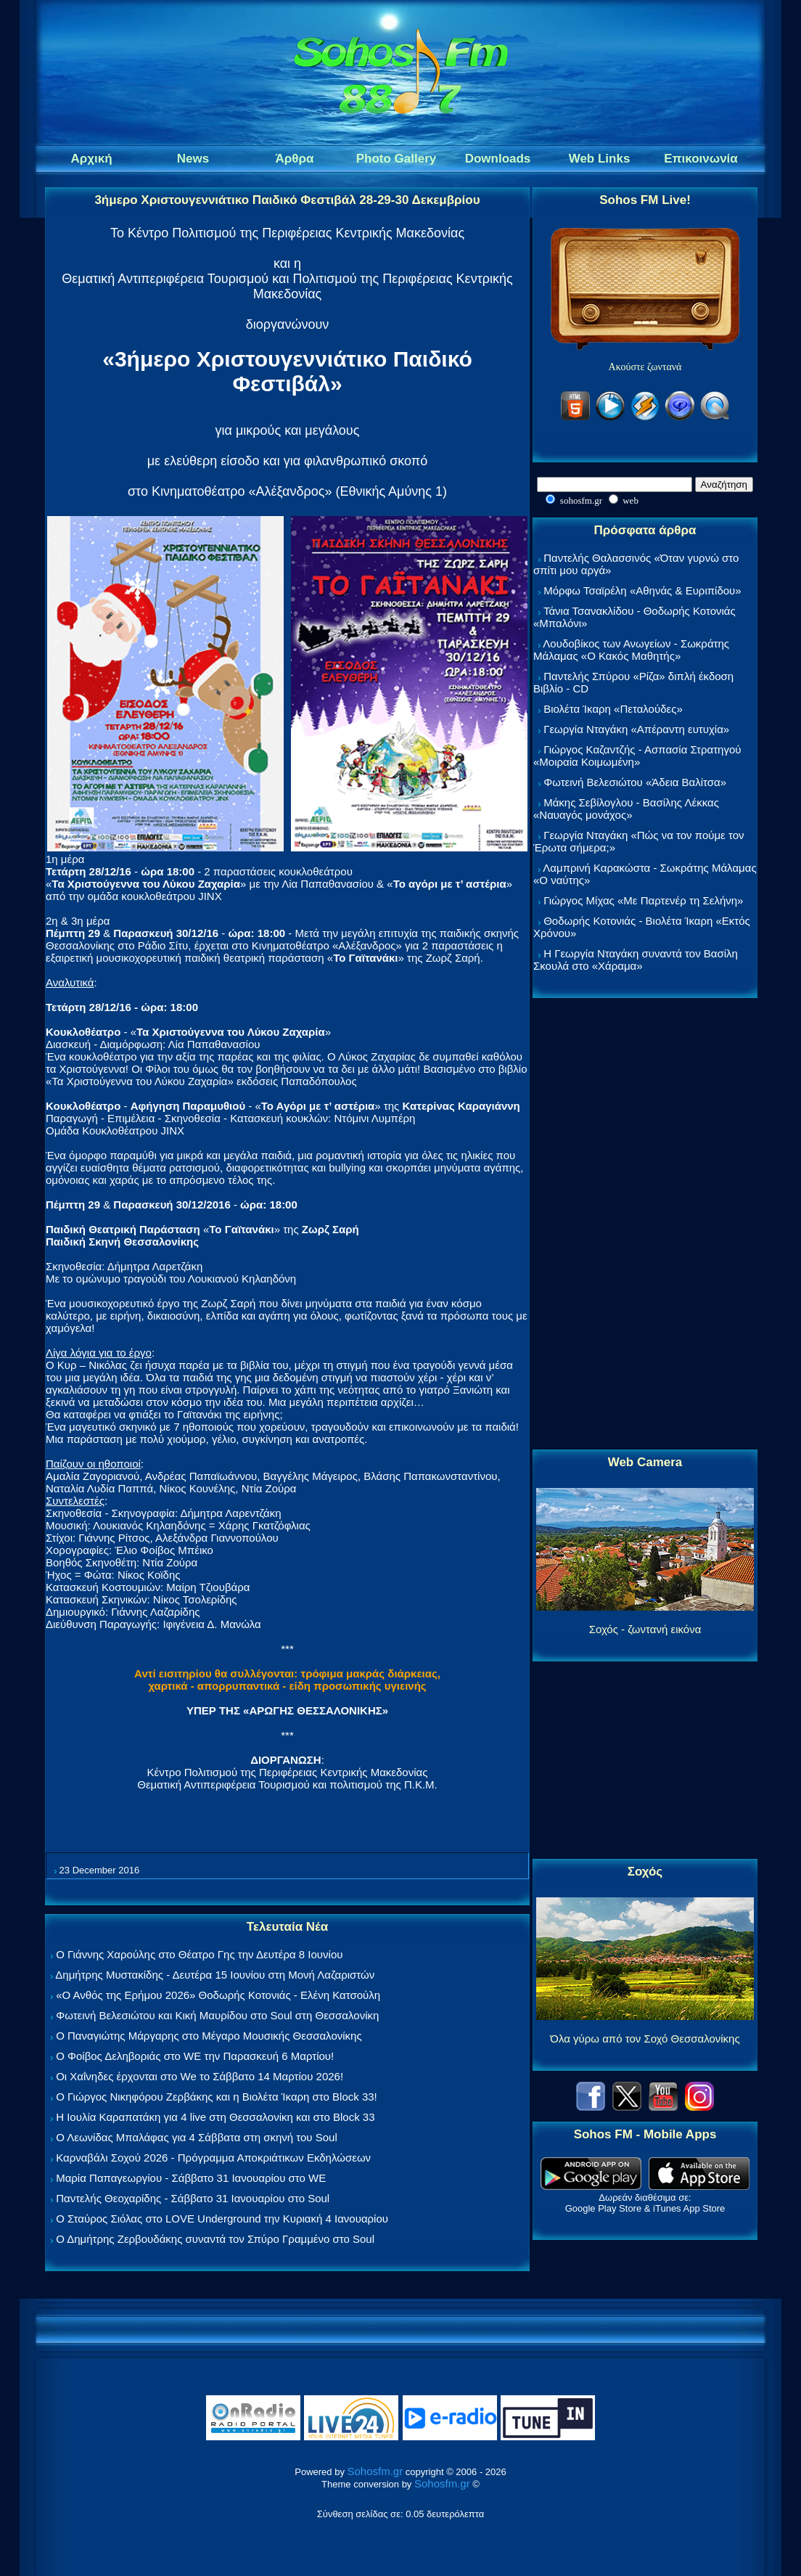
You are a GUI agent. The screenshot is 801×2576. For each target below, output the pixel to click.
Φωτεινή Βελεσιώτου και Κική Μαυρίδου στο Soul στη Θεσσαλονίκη (217, 2015)
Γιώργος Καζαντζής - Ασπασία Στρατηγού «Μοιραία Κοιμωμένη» (637, 755)
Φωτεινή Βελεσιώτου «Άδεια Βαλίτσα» (634, 782)
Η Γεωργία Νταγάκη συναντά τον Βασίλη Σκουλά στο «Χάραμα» (635, 959)
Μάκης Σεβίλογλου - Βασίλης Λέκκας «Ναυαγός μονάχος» (626, 808)
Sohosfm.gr (375, 2471)
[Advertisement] (645, 1224)
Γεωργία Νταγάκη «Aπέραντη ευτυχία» (636, 729)
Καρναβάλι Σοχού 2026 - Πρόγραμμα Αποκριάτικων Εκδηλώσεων (213, 2157)
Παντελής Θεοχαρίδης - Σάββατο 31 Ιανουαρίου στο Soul (192, 2198)
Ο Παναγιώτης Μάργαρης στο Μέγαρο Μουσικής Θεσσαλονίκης (208, 2035)
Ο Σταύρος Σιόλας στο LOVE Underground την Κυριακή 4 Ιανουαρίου (222, 2218)
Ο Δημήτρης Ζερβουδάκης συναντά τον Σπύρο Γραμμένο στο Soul (215, 2239)
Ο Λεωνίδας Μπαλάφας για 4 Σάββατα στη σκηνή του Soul (196, 2137)
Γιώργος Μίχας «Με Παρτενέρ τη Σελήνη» (643, 900)
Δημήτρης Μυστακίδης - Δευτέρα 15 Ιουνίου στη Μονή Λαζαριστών (214, 1974)
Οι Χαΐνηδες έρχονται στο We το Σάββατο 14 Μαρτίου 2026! (199, 2076)
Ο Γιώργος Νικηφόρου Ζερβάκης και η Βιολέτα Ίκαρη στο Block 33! (216, 2096)
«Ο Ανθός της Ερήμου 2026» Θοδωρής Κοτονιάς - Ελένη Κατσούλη (218, 1995)
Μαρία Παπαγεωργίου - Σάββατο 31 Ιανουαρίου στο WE (191, 2178)
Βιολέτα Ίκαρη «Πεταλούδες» (613, 709)
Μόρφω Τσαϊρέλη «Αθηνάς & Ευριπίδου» (642, 590)
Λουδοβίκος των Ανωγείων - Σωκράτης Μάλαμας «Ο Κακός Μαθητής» (631, 649)
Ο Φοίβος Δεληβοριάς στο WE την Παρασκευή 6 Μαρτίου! (195, 2056)
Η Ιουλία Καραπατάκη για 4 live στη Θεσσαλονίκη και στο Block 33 (215, 2117)
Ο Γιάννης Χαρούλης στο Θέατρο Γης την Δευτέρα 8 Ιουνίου (199, 1954)
